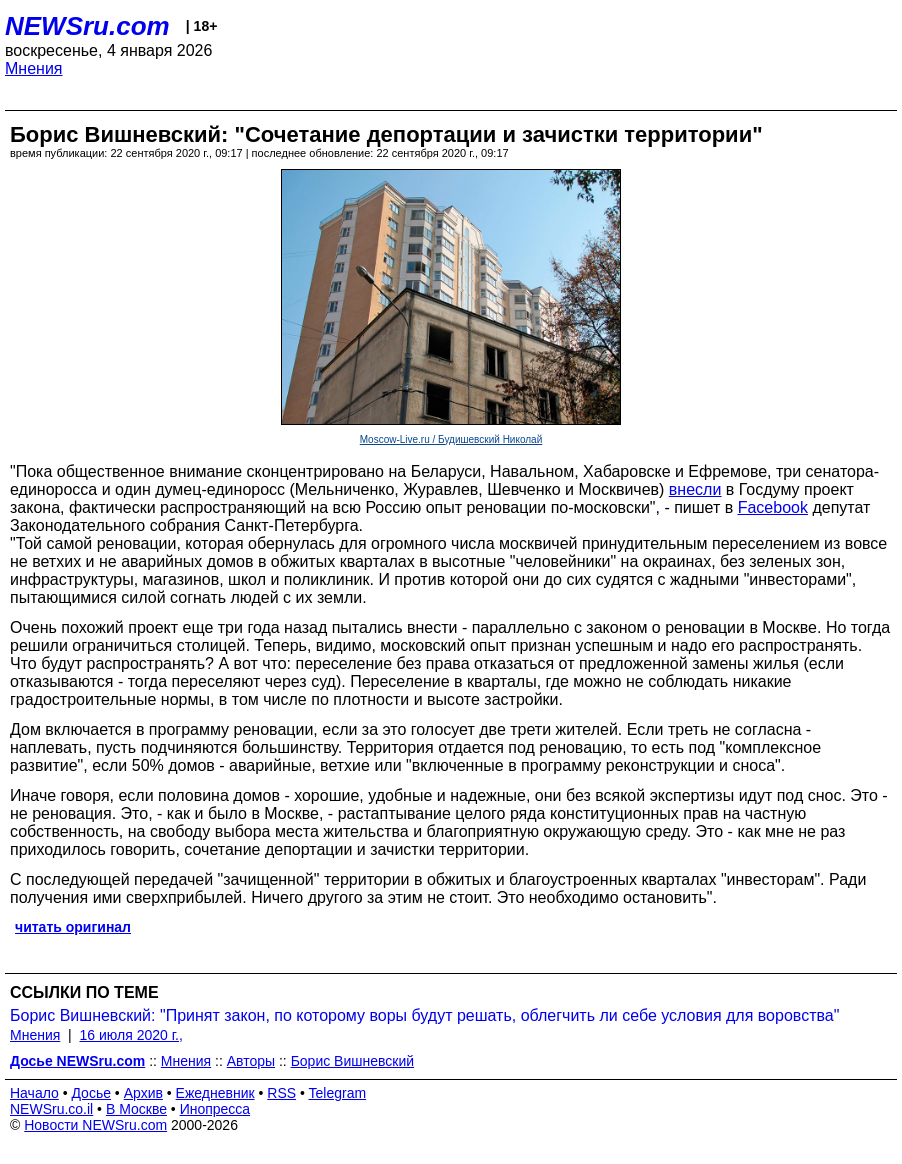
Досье (91, 1093)
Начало (34, 1093)
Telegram (338, 1093)
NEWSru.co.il (51, 1109)
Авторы (251, 1061)
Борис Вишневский (352, 1061)
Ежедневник (215, 1093)
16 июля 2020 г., (131, 1035)
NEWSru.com (87, 26)
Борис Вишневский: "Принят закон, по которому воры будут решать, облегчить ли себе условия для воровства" (424, 1015)
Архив (143, 1093)
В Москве (136, 1109)
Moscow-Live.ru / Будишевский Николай (451, 439)
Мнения (34, 68)
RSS (281, 1093)
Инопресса (215, 1109)
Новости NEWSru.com (95, 1125)
